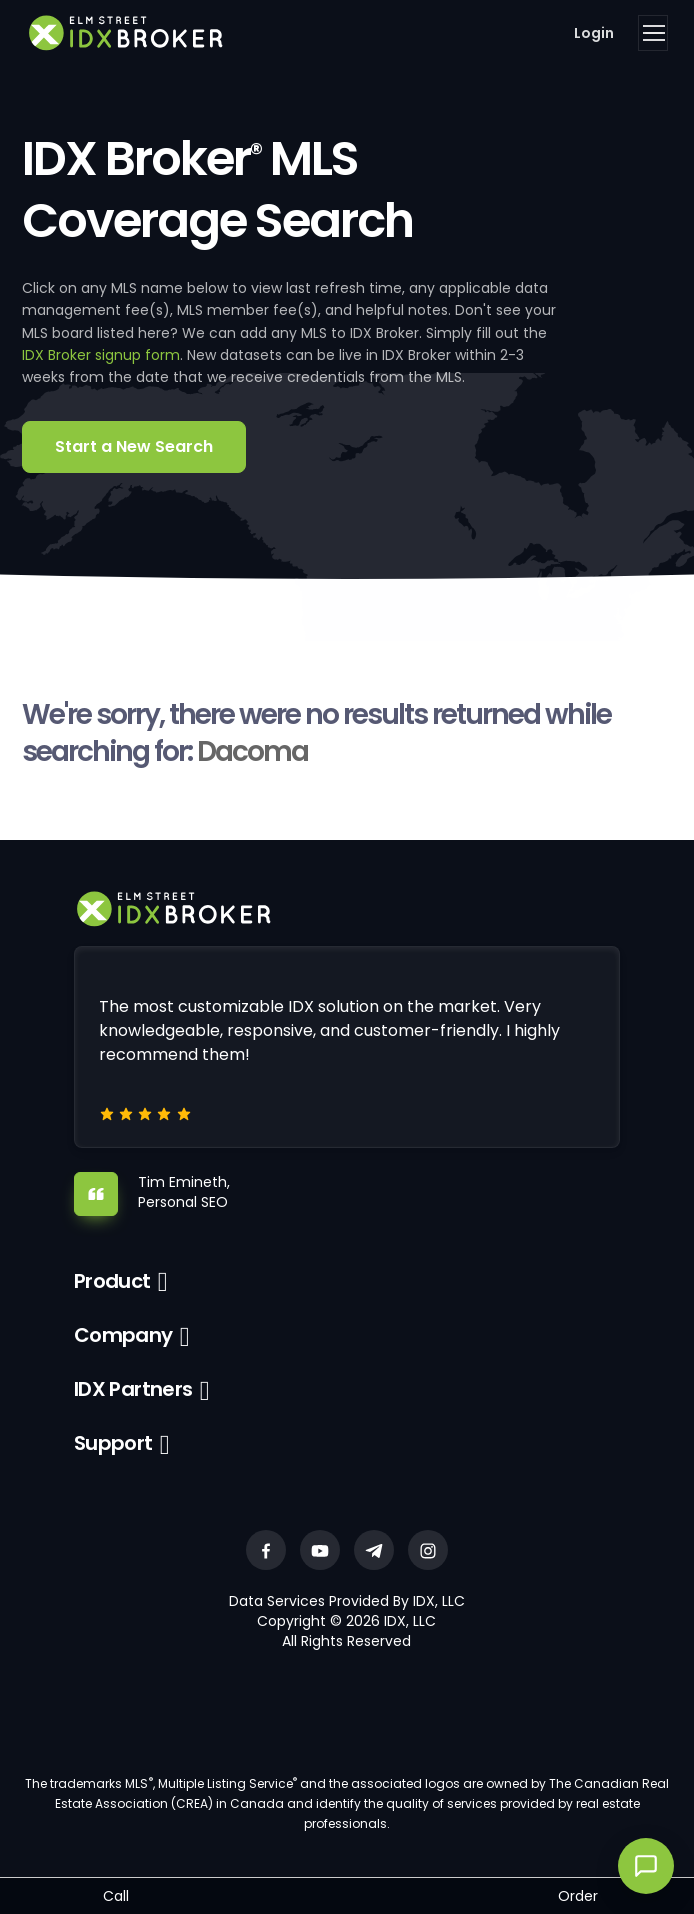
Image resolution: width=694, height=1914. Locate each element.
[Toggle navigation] (653, 33)
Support (113, 1443)
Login (594, 33)
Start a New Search (134, 446)
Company (123, 1335)
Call (116, 1896)
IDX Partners (133, 1389)
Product (112, 1281)
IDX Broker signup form (101, 355)
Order (578, 1896)
